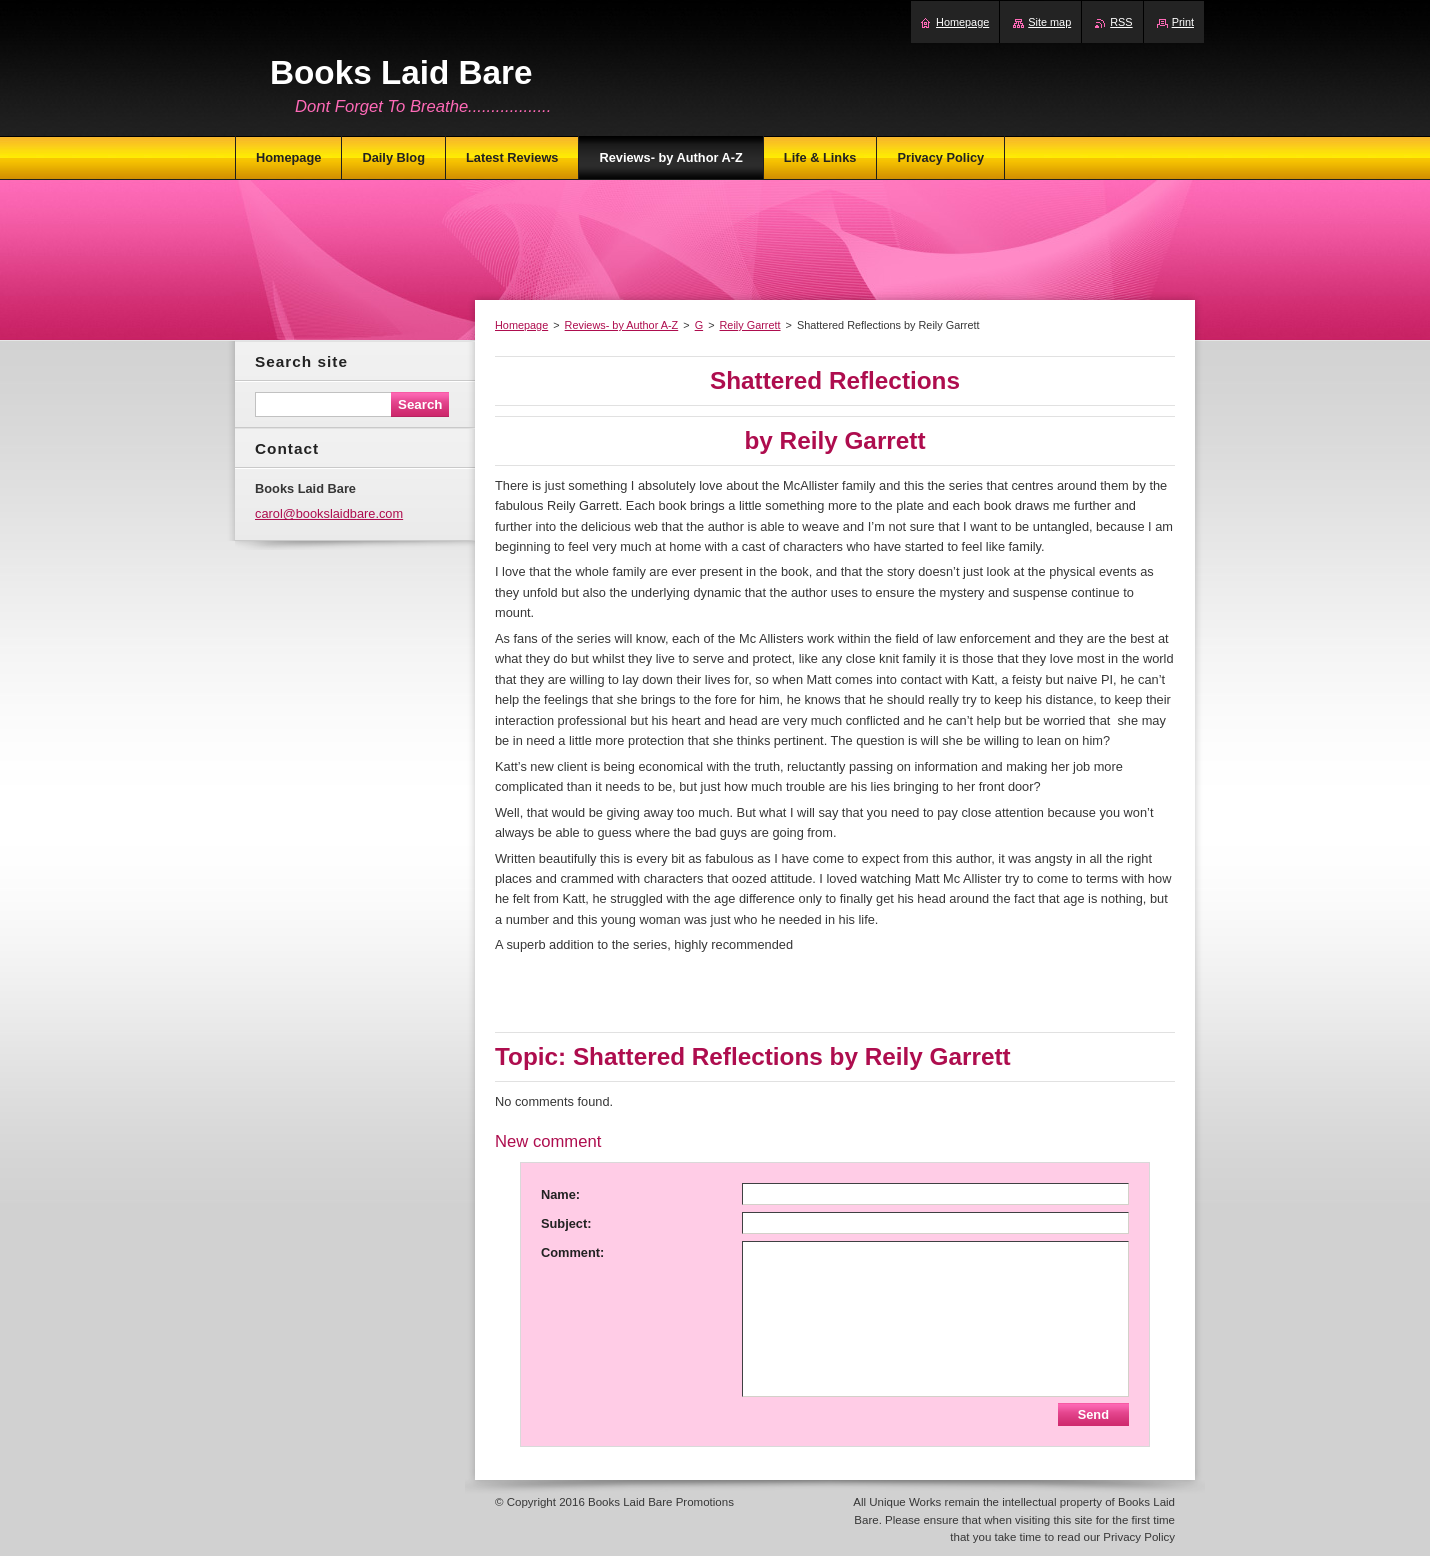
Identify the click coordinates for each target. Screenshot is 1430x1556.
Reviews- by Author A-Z (622, 325)
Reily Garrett (750, 325)
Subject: (566, 1223)
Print (1183, 22)
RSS (1121, 22)
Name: (560, 1194)
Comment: (572, 1252)
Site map (1049, 22)
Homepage (521, 325)
